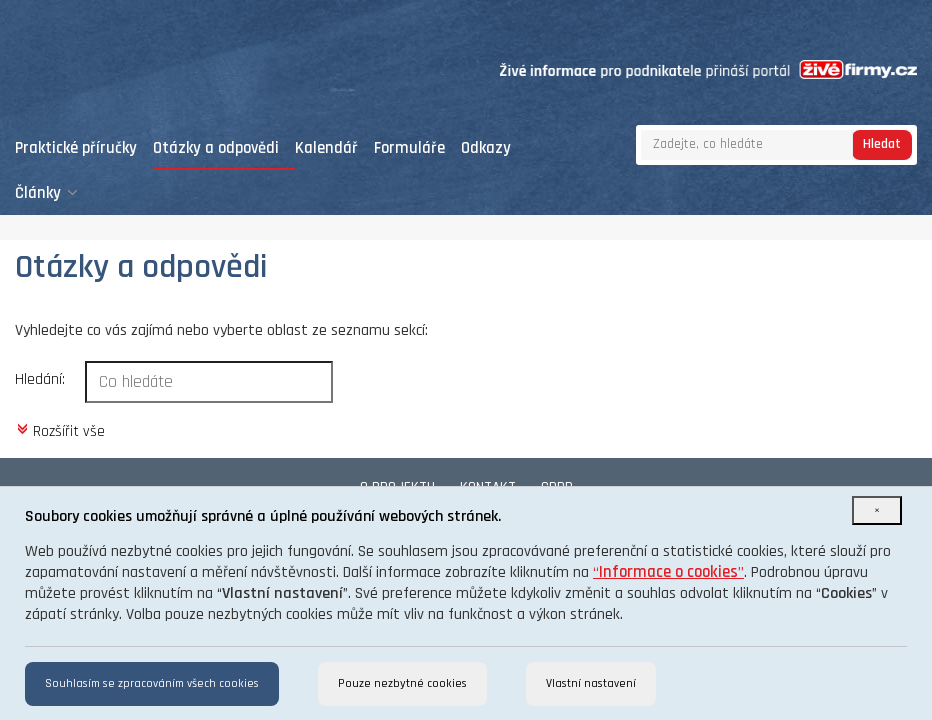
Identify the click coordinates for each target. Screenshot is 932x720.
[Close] (877, 510)
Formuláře (409, 148)
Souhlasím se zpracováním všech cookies (152, 683)
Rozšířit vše (60, 431)
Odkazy (486, 148)
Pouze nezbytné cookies (402, 683)
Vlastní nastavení (591, 683)
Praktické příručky (76, 148)
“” (668, 572)
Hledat (882, 144)
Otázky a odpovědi (216, 148)
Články (46, 193)
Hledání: (40, 379)
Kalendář (326, 148)
